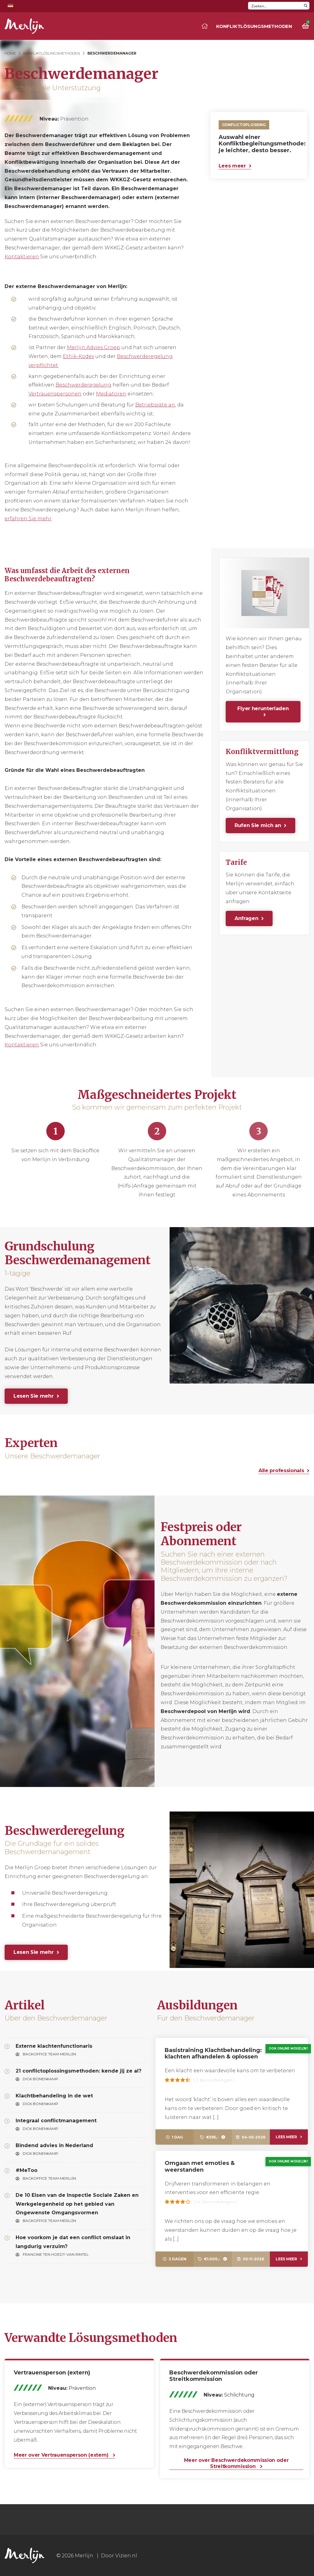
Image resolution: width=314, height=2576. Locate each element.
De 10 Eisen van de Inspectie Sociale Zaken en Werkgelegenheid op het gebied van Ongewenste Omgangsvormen (77, 2204)
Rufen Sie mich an (258, 825)
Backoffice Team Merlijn (49, 2054)
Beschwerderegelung (83, 385)
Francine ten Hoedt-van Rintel (56, 2254)
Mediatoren (111, 394)
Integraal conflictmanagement (56, 2121)
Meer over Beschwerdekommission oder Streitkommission (236, 2463)
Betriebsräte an (155, 405)
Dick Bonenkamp (40, 2079)
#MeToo (26, 2170)
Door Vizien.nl (119, 2556)
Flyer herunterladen (263, 708)
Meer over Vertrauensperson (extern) (62, 2455)
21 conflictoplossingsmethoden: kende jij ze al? (78, 2071)
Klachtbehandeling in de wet (54, 2096)
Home (10, 53)
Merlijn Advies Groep (93, 347)
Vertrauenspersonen (55, 394)
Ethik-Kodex (78, 356)
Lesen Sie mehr (33, 1396)
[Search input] (275, 6)
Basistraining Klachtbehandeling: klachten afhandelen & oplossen (213, 2053)
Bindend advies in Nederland (54, 2145)
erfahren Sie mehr (28, 519)
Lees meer (232, 166)
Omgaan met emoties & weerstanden (200, 2166)
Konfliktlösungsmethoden (254, 26)
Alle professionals (281, 1470)
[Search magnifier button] (305, 6)
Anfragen (246, 918)
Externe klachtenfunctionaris (54, 2046)
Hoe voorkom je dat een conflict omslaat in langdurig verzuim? (73, 2242)
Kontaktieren (22, 257)
